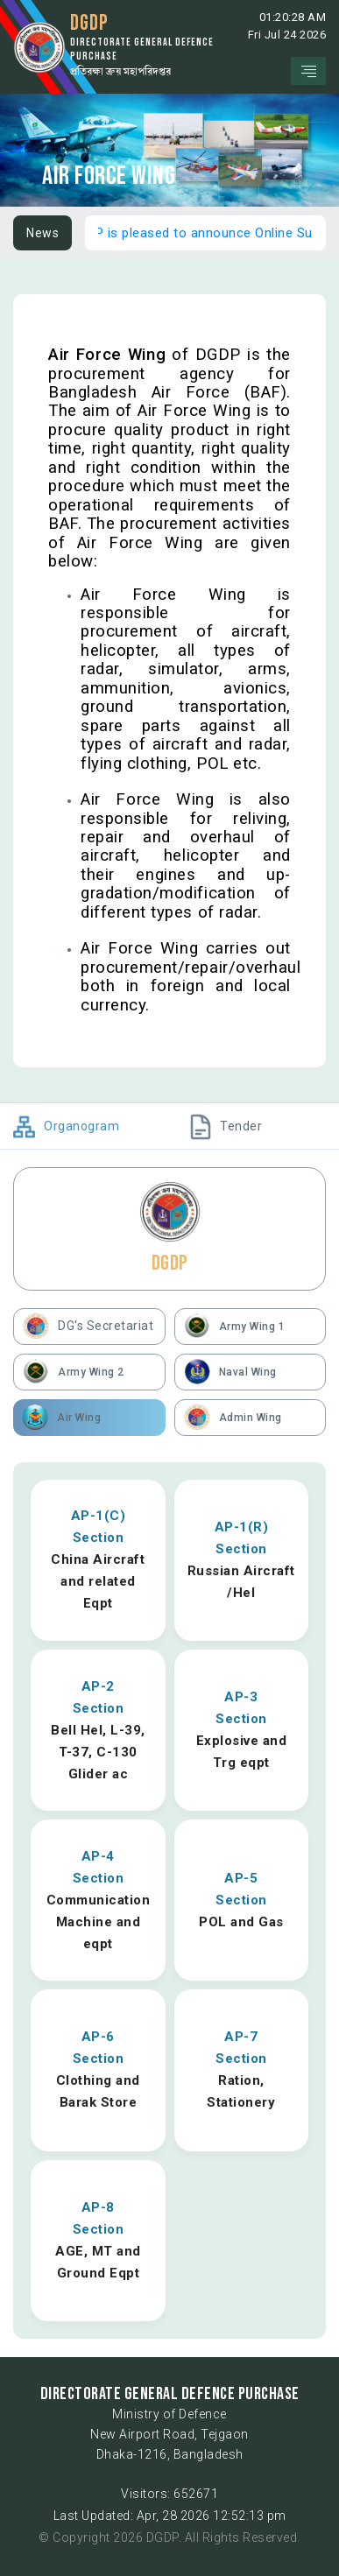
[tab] (81, 1126)
